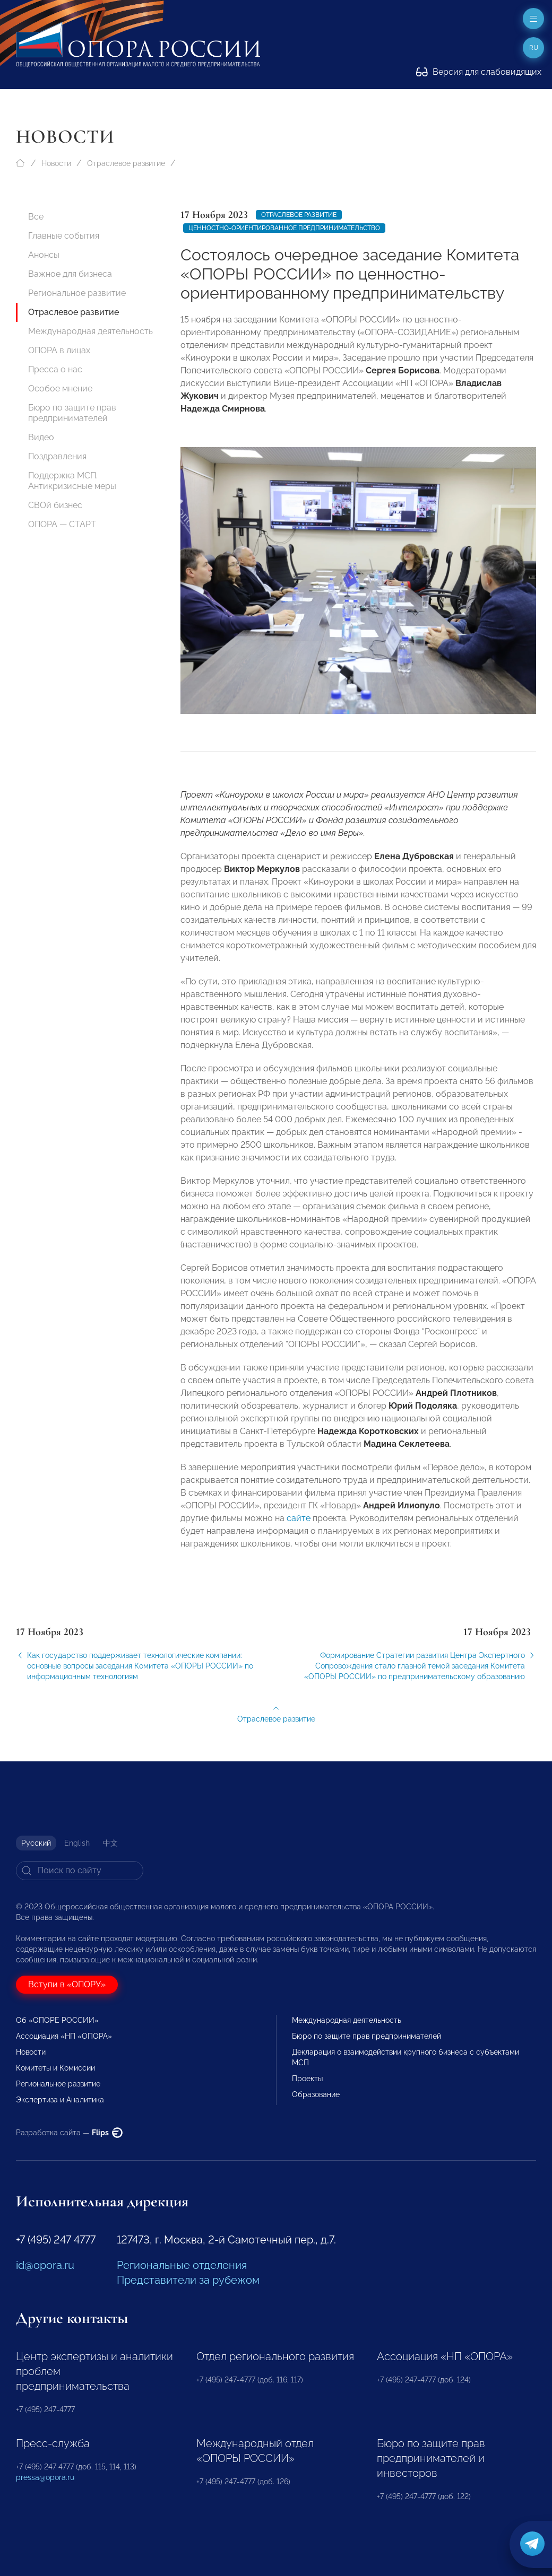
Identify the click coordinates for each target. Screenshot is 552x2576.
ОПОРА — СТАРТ (62, 524)
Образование (316, 2094)
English (77, 1843)
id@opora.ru (45, 2265)
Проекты (307, 2078)
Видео (41, 437)
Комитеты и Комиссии (55, 2068)
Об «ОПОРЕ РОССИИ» (57, 2020)
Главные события (63, 236)
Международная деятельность (90, 331)
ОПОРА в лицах (59, 350)
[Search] (79, 1870)
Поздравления (57, 456)
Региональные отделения (182, 2265)
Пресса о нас (55, 369)
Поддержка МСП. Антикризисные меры (72, 480)
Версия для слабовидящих (478, 72)
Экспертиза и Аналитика (60, 2099)
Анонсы (43, 255)
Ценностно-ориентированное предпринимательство (284, 228)
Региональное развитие (77, 293)
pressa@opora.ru (45, 2477)
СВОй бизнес (55, 505)
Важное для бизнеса (70, 274)
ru (533, 47)
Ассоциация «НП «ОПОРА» (64, 2036)
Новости (56, 163)
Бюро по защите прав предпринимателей (72, 413)
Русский (36, 1843)
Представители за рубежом (188, 2280)
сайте (298, 1530)
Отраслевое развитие (126, 163)
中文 (110, 1843)
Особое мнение (60, 388)
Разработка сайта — (69, 2132)
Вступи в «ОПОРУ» (67, 1984)
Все (36, 217)
